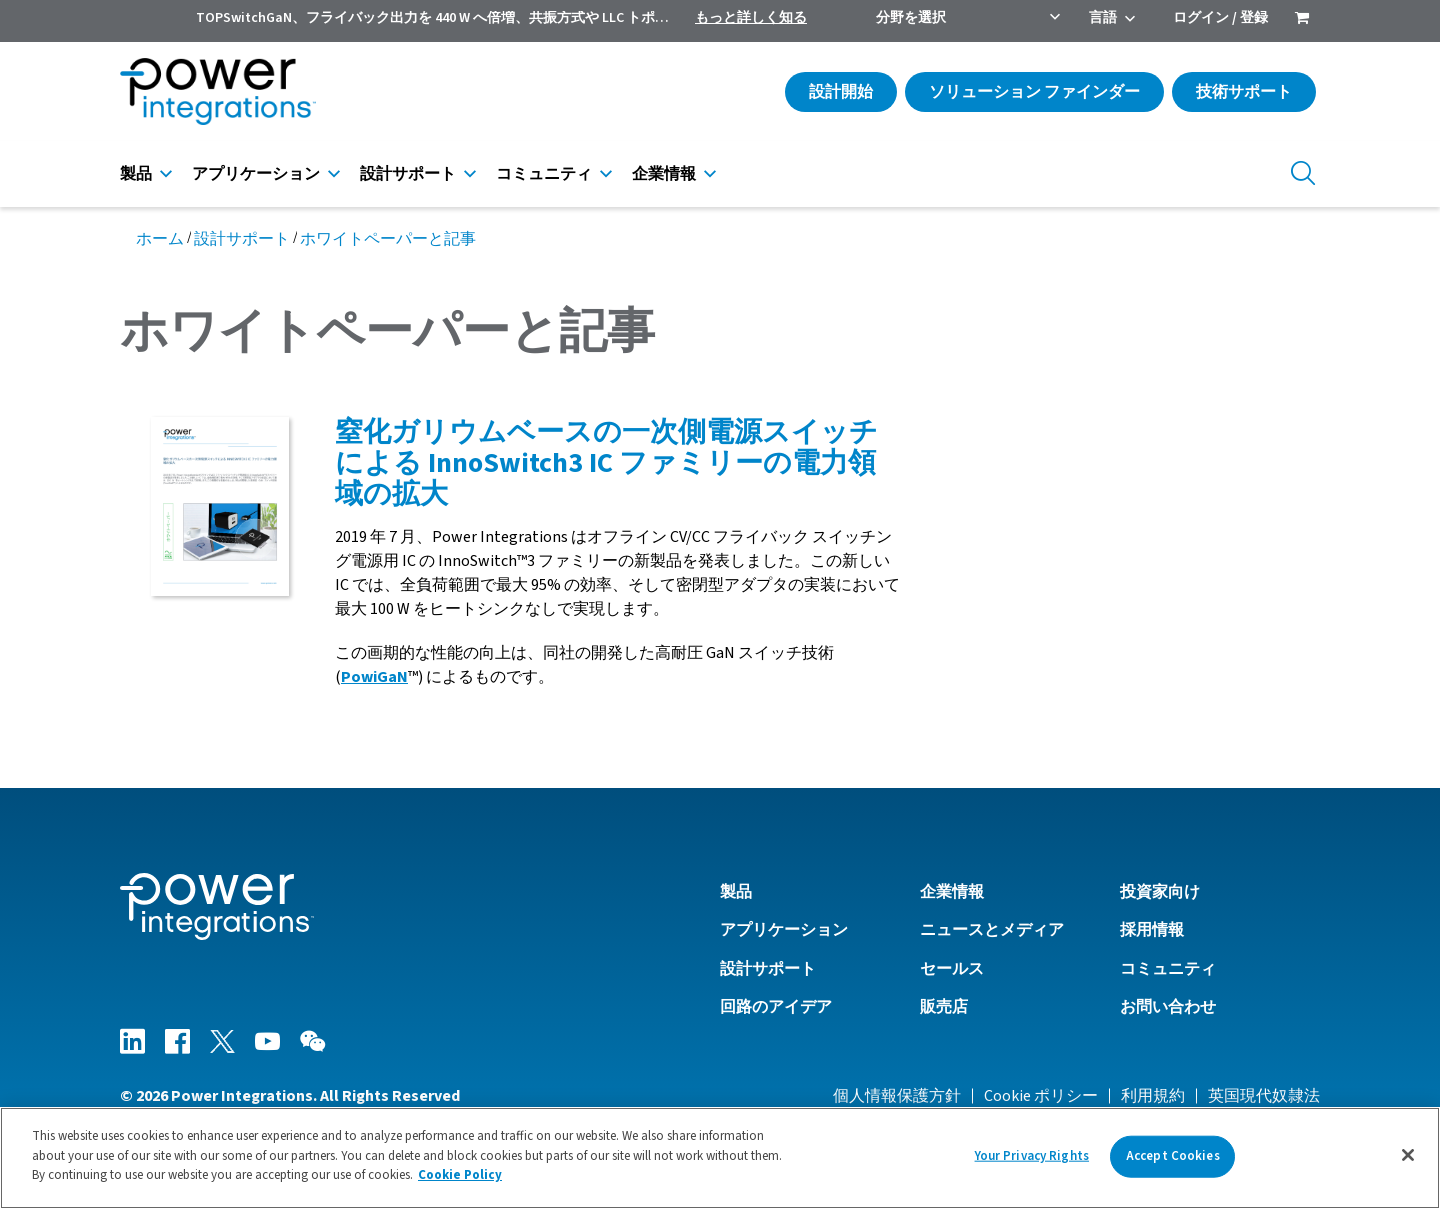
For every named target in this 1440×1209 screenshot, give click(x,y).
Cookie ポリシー (1041, 1096)
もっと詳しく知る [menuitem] (751, 18)
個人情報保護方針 (897, 1096)
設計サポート (408, 174)
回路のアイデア (776, 1007)
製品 (136, 174)
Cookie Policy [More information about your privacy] (460, 1175)
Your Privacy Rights (1032, 1156)
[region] (720, 1158)
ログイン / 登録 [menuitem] (1220, 18)
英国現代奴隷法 (1264, 1096)
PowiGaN (374, 677)
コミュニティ (544, 174)
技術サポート (1244, 92)
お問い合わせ (1168, 1007)
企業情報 (664, 174)
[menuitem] (1302, 20)
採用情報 (1152, 930)
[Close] (1408, 1155)
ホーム (160, 239)
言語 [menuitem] (1103, 18)
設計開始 (841, 92)
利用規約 (1153, 1096)
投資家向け (1160, 892)
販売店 (944, 1007)
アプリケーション (256, 174)
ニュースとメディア (992, 930)
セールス (952, 969)
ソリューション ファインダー (1034, 92)
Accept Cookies (1173, 1156)
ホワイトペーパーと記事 (388, 239)
